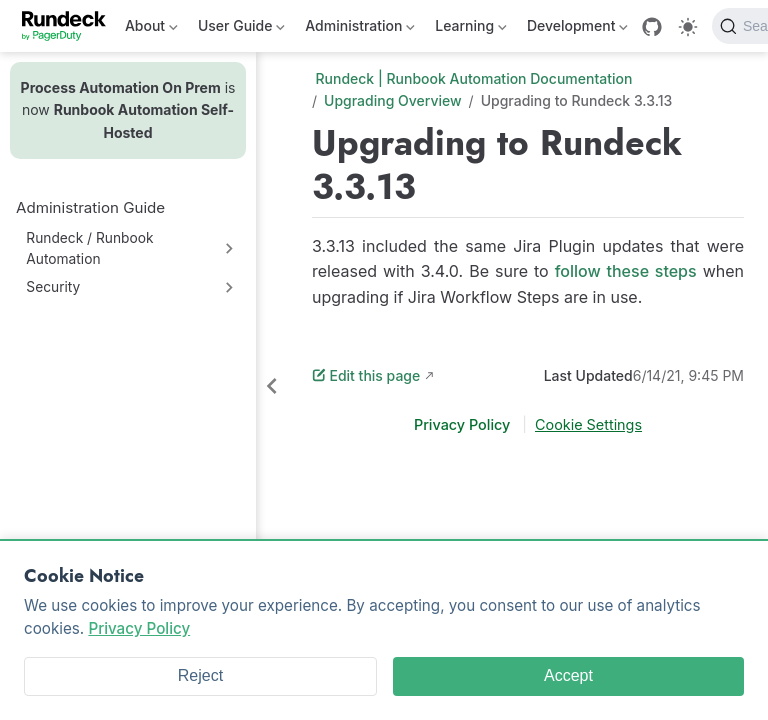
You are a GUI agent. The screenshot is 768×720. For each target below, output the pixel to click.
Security (53, 287)
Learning (471, 29)
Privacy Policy (464, 424)
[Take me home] (70, 26)
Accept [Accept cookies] (568, 675)
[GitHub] (652, 27)
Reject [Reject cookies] (200, 675)
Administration (360, 29)
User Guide (241, 29)
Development (577, 29)
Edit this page (366, 375)
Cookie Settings (588, 424)
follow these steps (626, 271)
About (151, 29)
